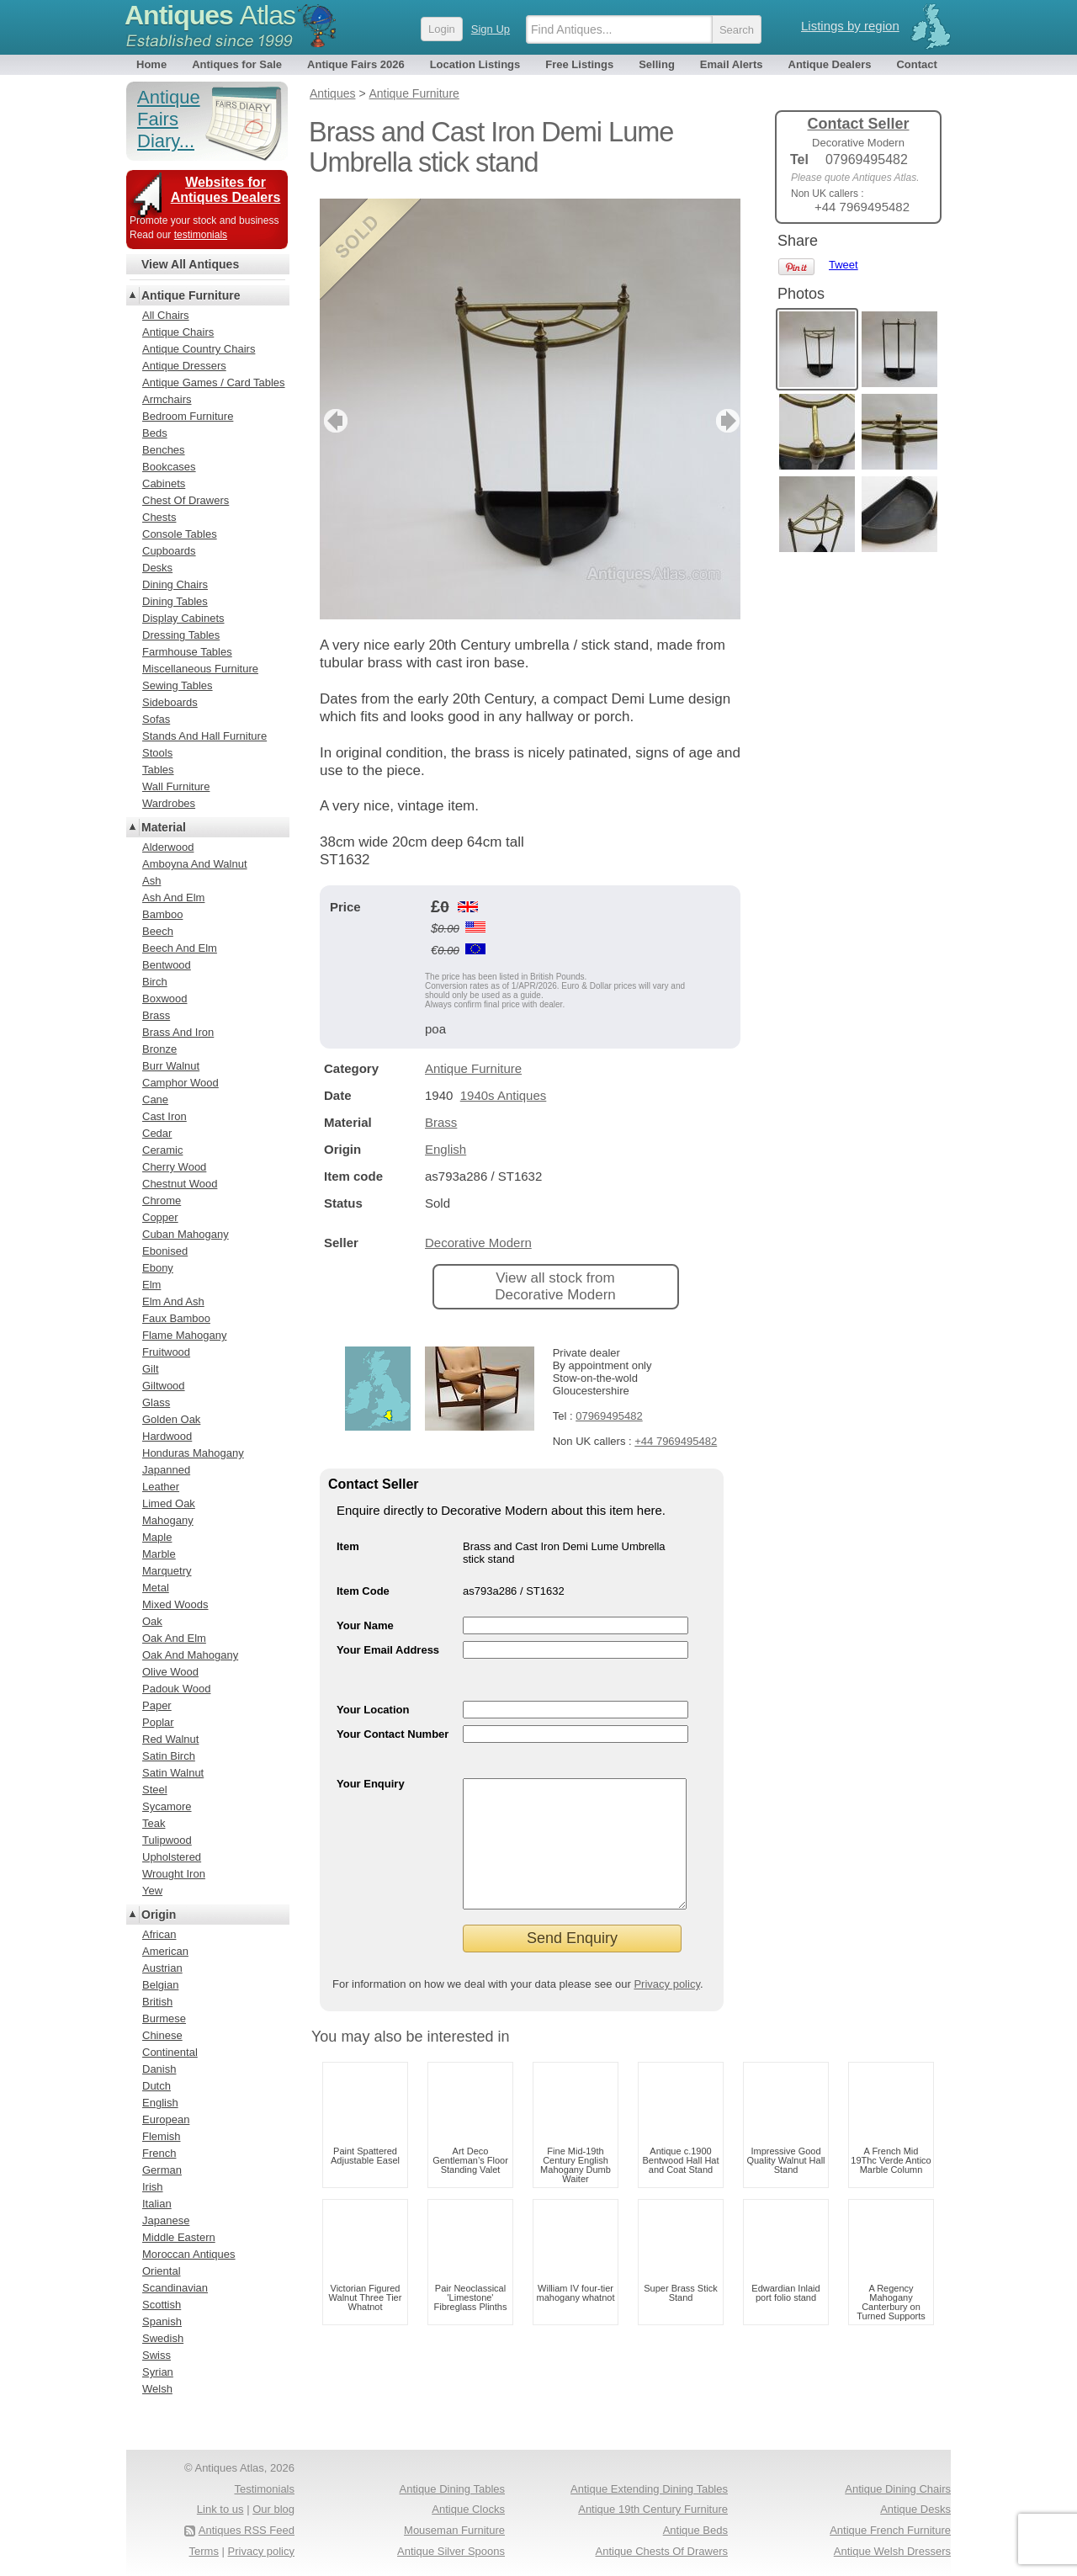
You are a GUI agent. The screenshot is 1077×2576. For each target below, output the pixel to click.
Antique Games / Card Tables (213, 382)
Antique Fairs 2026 (356, 64)
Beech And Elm (179, 948)
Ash (151, 880)
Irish (152, 2186)
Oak (152, 1621)
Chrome (161, 1200)
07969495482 (609, 1416)
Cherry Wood (174, 1167)
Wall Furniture (176, 786)
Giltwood (163, 1385)
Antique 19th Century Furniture (653, 2509)
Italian (157, 2203)
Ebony (157, 1267)
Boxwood (164, 998)
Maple (157, 1537)
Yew (152, 1890)
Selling (657, 64)
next (726, 421)
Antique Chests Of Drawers (661, 2551)
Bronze (159, 1049)
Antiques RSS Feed (246, 2530)
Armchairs (167, 399)
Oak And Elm (174, 1638)
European (165, 2119)
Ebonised (165, 1251)
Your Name (365, 1625)
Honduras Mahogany (193, 1453)
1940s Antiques (503, 1095)
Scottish (161, 2304)
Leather (160, 1486)
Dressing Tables (181, 635)
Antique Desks (915, 2509)
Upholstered (171, 1857)
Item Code (363, 1591)
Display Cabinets (183, 618)
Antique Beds (695, 2530)
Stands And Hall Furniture (204, 736)
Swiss (156, 2355)
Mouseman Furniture (454, 2530)
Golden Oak (171, 1419)
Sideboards (170, 702)
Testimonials (264, 2489)
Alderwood (168, 847)
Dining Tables (175, 601)
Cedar (157, 1133)
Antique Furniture (473, 1068)
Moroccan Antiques (189, 2254)
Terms (204, 2551)
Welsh (157, 2388)
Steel (154, 1789)
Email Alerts (731, 64)
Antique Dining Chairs (898, 2489)
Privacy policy (667, 2009)
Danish (159, 2069)
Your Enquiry (371, 1783)
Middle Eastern (178, 2237)
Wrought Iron (173, 1873)
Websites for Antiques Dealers (226, 189)
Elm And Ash (173, 1301)
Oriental (161, 2271)
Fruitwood (166, 1352)
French (159, 2153)
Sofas (156, 719)
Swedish (162, 2338)
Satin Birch (168, 1756)
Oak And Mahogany (190, 1655)
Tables (158, 769)
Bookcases (169, 466)
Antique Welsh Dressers (892, 2551)
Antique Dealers (830, 64)
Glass (156, 1402)
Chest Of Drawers (185, 500)
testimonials (200, 235)
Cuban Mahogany (185, 1234)
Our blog (273, 2509)
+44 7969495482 (675, 1441)
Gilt (150, 1368)
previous (334, 421)
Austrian (162, 1968)
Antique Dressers (184, 365)
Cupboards (169, 550)
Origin (158, 1914)
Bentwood (166, 965)
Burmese (164, 2018)
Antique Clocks (468, 2509)
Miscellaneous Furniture (200, 668)
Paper (157, 1705)
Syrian (157, 2372)
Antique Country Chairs (198, 349)
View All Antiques (190, 264)
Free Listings (579, 64)
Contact (916, 64)
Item (348, 1546)
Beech (157, 931)
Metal (155, 1587)
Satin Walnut (173, 1772)
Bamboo (162, 914)
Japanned (166, 1469)
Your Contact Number (392, 1734)
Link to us (220, 2509)
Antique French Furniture (890, 2530)
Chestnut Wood (179, 1183)
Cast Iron (164, 1116)
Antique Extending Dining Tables (649, 2489)
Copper (160, 1217)
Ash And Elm (173, 897)
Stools (157, 752)
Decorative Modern (478, 1242)
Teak (153, 1823)
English (445, 1149)
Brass (441, 1122)
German (162, 2170)
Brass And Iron (178, 1032)
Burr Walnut (170, 1066)
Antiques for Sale (237, 64)
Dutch (156, 2085)
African (159, 1934)
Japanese (165, 2220)
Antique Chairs (178, 332)
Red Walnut (170, 1739)
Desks (157, 567)
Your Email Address (388, 1650)
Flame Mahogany (184, 1335)
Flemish (161, 2136)
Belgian (160, 1984)
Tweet (843, 264)
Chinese (162, 2035)
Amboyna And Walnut (194, 864)
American (165, 1951)
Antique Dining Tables (452, 2489)
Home (151, 64)
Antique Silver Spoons (451, 2551)
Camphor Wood (180, 1082)
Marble (159, 1554)
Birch (154, 981)
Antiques (210, 15)
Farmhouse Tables (187, 651)
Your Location (373, 1709)
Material (163, 827)
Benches (163, 449)
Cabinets (163, 483)
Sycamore (167, 1806)
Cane (155, 1099)
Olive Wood (170, 1671)
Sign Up (490, 29)
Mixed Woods (175, 1604)
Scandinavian (175, 2287)
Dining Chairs (175, 584)
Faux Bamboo (176, 1318)
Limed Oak (168, 1503)
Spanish (162, 2321)
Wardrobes (168, 803)
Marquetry (167, 1570)
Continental (170, 2052)
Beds (154, 433)
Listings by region (850, 26)
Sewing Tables (177, 685)
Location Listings (475, 64)
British (157, 2001)
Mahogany (168, 1520)
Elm (151, 1284)
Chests (159, 517)
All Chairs (165, 315)
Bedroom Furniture (187, 416)
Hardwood (167, 1436)
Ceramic (162, 1150)
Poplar (158, 1722)
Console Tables (179, 534)
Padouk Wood (176, 1688)
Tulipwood (167, 1840)
